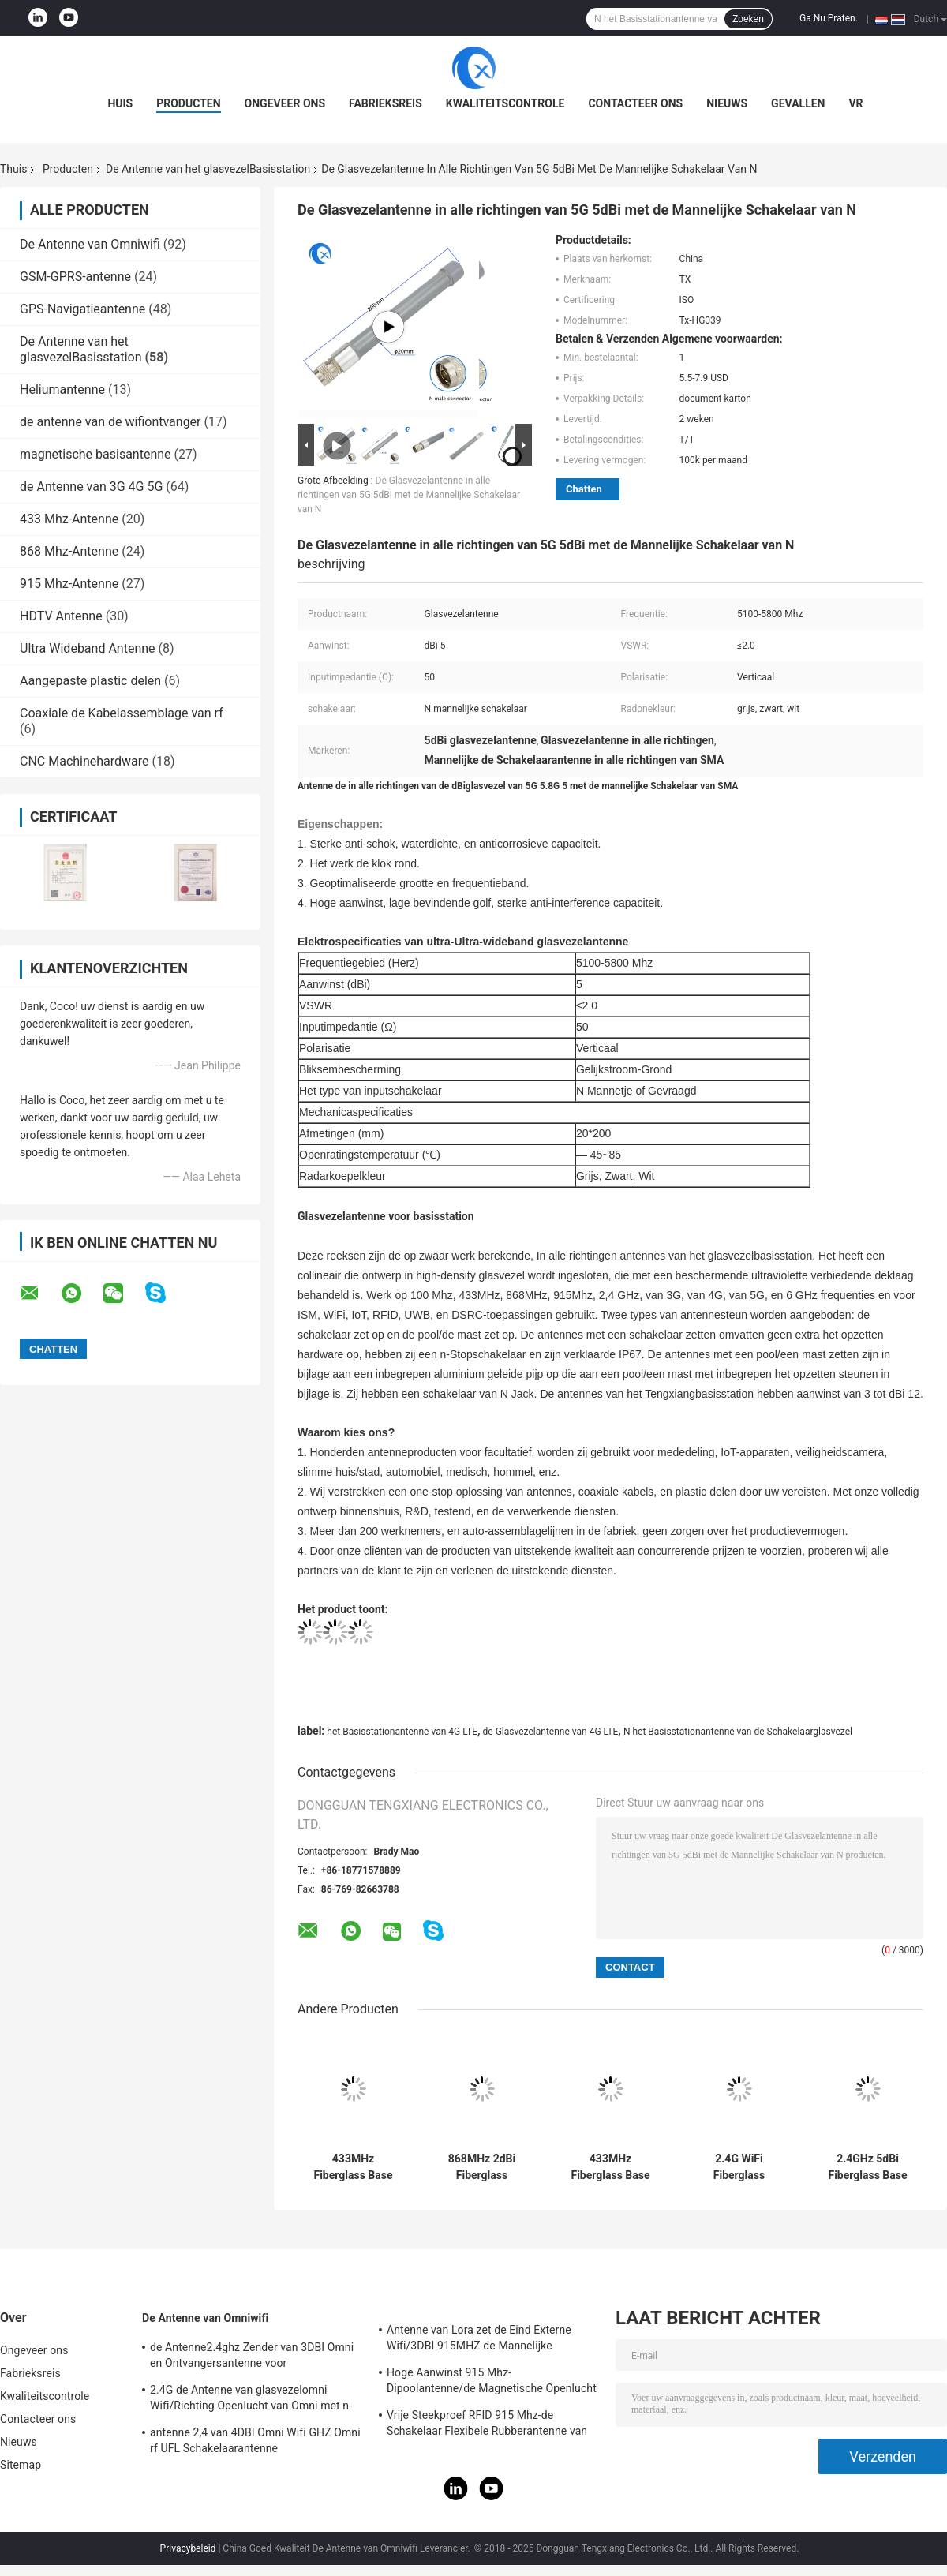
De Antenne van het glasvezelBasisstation (208, 169)
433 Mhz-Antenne (69, 518)
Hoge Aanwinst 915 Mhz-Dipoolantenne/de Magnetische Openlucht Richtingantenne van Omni (492, 2382)
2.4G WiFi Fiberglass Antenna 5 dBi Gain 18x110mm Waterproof (738, 2167)
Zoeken (748, 18)
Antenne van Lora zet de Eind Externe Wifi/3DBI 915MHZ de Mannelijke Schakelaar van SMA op (479, 2340)
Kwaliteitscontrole (505, 103)
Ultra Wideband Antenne (87, 648)
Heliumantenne (62, 389)
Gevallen (798, 103)
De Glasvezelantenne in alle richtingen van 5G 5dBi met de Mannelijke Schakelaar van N (409, 495)
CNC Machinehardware (84, 761)
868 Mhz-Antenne (69, 551)
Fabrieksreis (385, 103)
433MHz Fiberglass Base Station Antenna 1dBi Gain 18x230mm (353, 2167)
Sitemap (20, 2464)
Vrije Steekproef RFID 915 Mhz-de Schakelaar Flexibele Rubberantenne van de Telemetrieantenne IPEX (487, 2425)
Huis (120, 103)
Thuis (13, 169)
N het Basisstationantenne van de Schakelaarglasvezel (737, 1731)
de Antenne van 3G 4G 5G (91, 486)
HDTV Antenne (61, 615)
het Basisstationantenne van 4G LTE (402, 1731)
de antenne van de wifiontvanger (110, 421)
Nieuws (726, 103)
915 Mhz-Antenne (69, 583)
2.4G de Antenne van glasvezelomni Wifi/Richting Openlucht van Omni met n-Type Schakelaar (251, 2400)
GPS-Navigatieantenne (82, 308)
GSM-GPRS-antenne (75, 276)
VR (855, 103)
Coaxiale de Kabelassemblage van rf (121, 713)
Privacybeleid (188, 2548)
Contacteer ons (635, 103)
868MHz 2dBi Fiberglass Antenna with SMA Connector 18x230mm (481, 2167)
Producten (188, 103)
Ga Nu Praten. (828, 18)
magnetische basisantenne (95, 454)
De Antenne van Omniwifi (90, 244)
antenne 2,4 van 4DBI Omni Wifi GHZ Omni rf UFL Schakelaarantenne (255, 2440)
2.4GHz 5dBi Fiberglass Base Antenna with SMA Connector (867, 2167)
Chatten (584, 489)
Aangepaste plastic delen (90, 680)
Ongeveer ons (285, 103)
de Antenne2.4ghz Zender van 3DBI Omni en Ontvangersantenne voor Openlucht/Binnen (252, 2357)
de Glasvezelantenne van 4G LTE (551, 1731)
